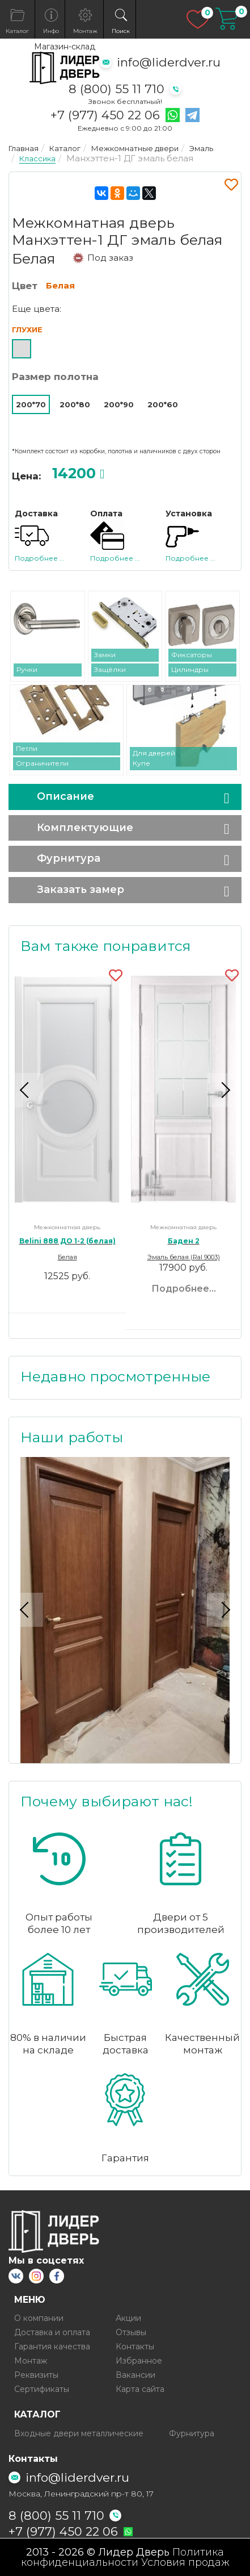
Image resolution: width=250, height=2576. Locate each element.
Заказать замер (80, 889)
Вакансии (135, 2375)
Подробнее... (183, 1288)
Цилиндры (190, 669)
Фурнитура (68, 858)
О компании (38, 2318)
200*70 (31, 404)
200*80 (75, 404)
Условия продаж (185, 2562)
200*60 (162, 404)
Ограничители (42, 763)
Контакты (135, 2346)
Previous (26, 1090)
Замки (105, 654)
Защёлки (110, 669)
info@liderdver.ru (169, 62)
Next (224, 1090)
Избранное (139, 2361)
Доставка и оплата (52, 2332)
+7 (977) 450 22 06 (105, 115)
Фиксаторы (191, 654)
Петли (26, 748)
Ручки (26, 669)
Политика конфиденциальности (122, 2557)
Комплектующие (85, 827)
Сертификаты (41, 2389)
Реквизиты (36, 2375)
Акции (128, 2318)
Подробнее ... (40, 558)
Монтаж (30, 2361)
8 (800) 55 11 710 (116, 89)
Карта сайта (140, 2389)
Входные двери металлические (78, 2433)
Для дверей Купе (154, 758)
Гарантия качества (52, 2346)
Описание (65, 796)
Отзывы (131, 2332)
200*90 (119, 404)
